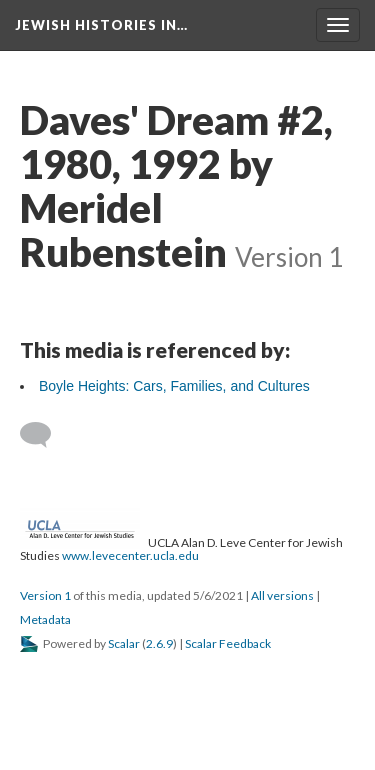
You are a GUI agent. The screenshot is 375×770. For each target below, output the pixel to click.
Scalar (124, 643)
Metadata (45, 619)
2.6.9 (159, 643)
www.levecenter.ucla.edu (130, 555)
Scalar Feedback (228, 643)
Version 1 (45, 595)
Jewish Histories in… (101, 25)
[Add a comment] (44, 435)
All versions (282, 595)
